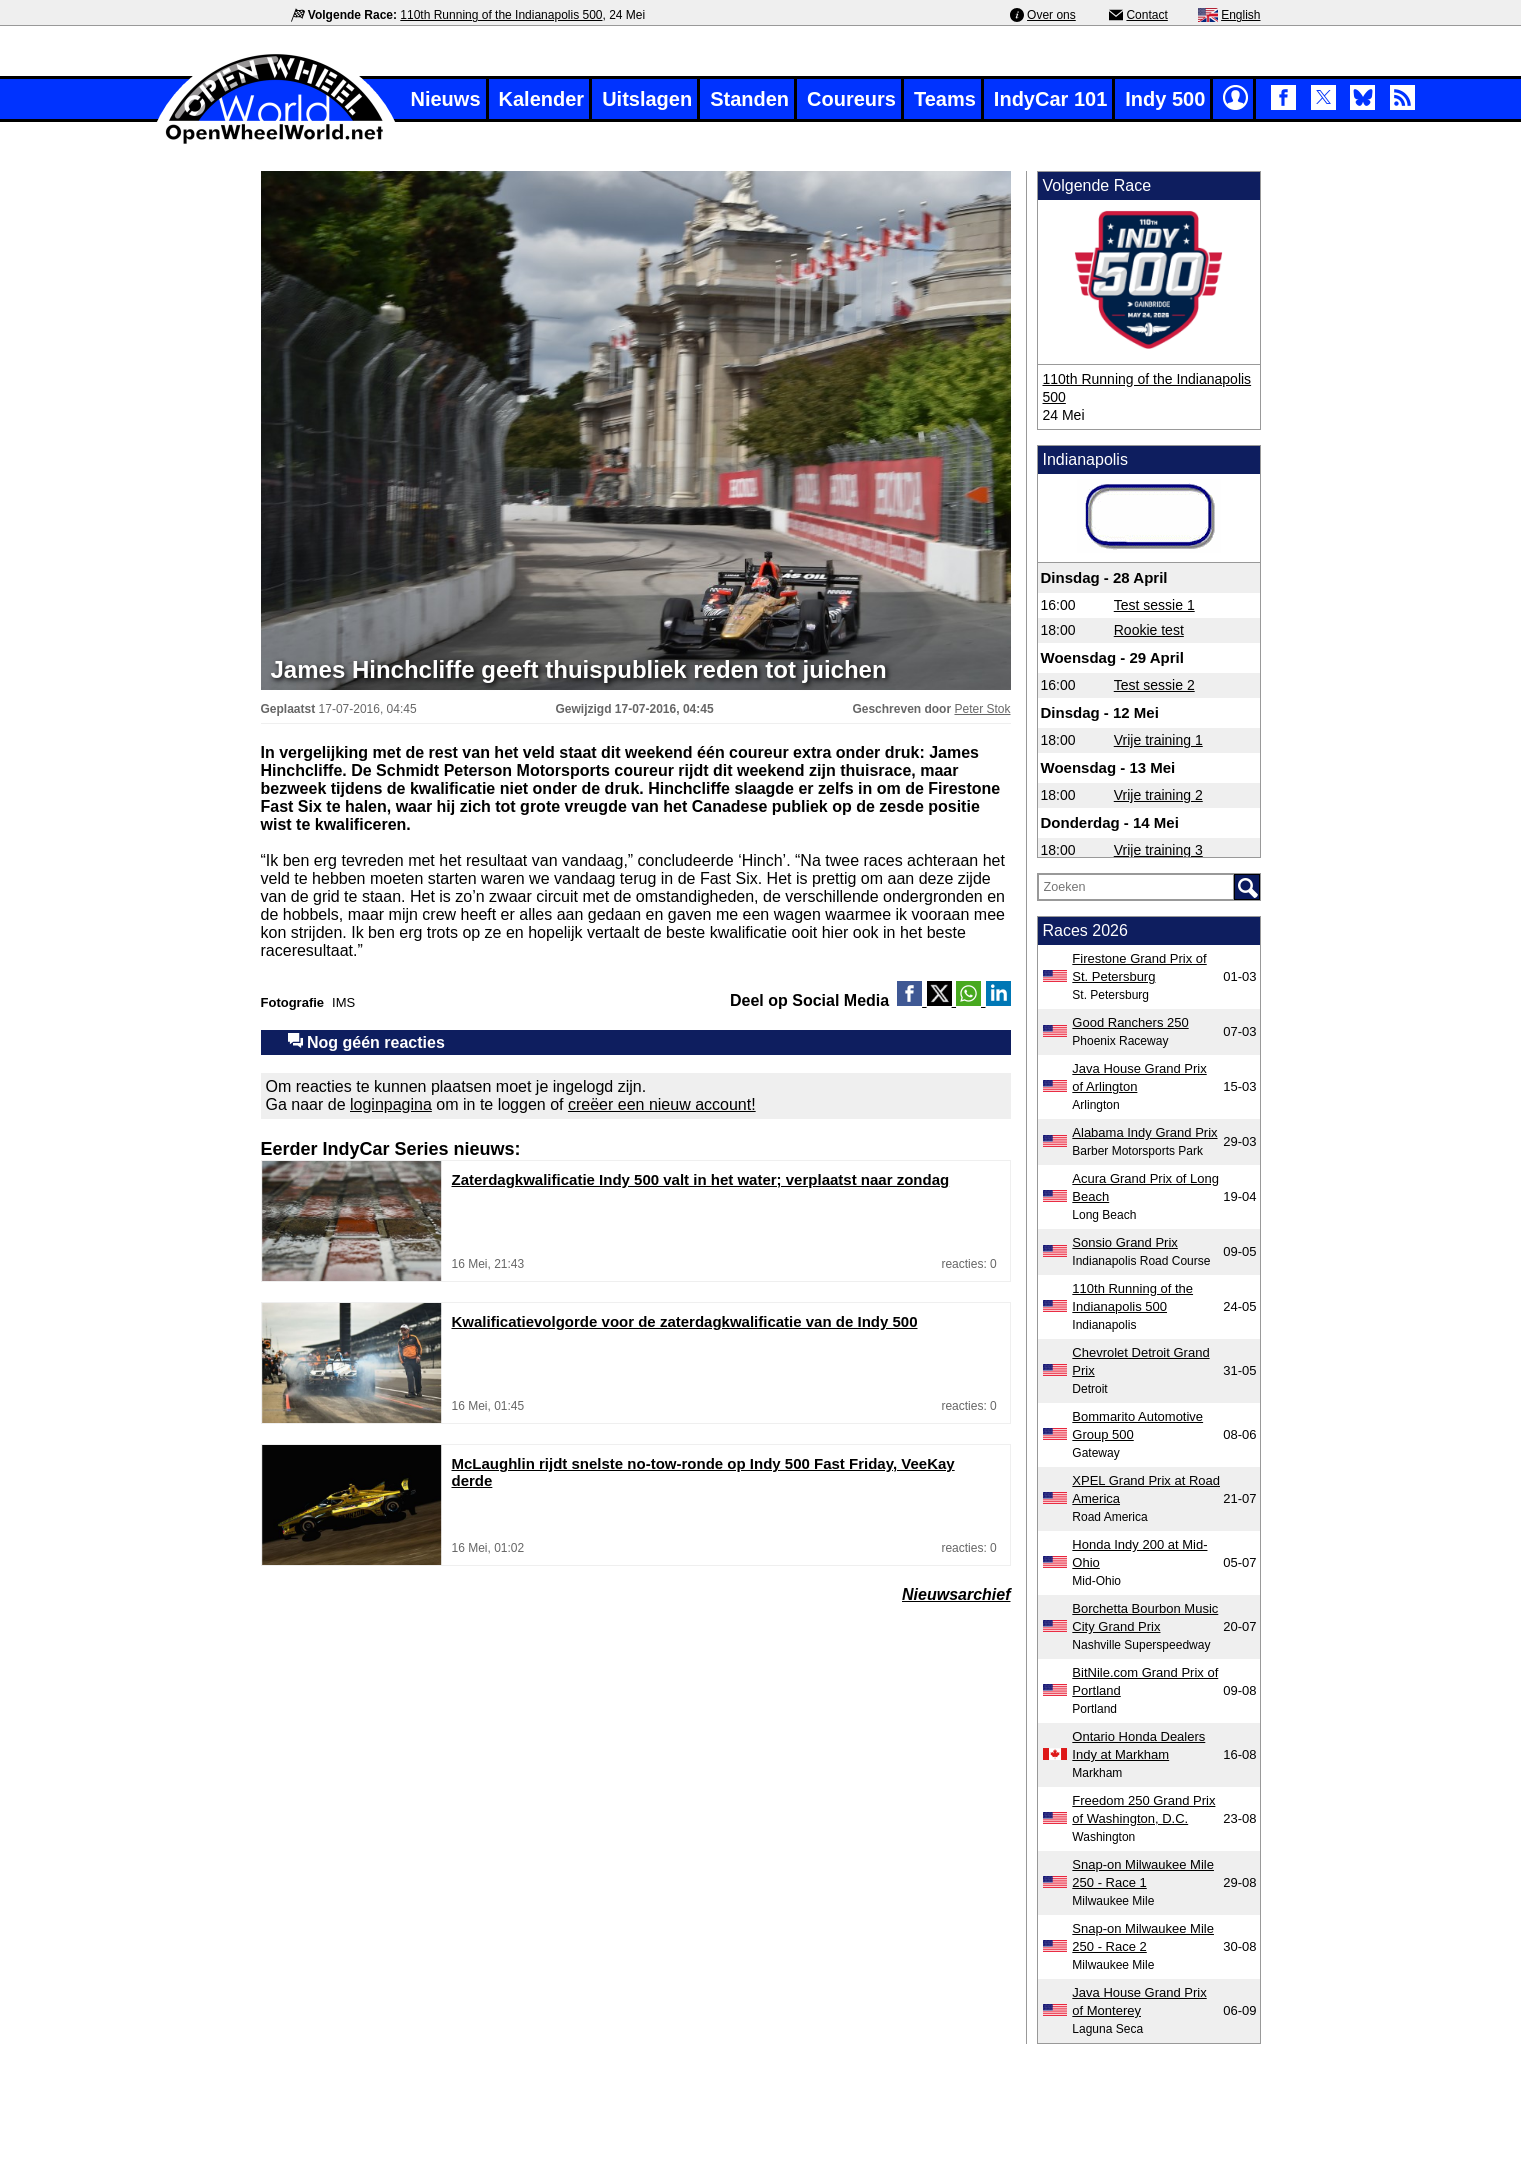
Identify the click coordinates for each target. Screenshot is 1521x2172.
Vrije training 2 (1158, 795)
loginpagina (391, 1104)
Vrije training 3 (1158, 850)
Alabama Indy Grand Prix (1144, 1132)
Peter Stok (982, 709)
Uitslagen (647, 99)
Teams (945, 99)
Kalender (542, 99)
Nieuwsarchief (956, 1594)
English (1240, 15)
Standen (749, 99)
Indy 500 (1165, 99)
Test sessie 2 (1154, 685)
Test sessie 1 (1154, 605)
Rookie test (1149, 630)
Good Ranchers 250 (1130, 1022)
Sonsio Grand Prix (1125, 1242)
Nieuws (446, 99)
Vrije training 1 (1158, 740)
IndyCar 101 (1050, 99)
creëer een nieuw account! (662, 1104)
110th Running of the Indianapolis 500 (501, 15)
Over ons (1051, 15)
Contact (1146, 15)
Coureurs (851, 99)
